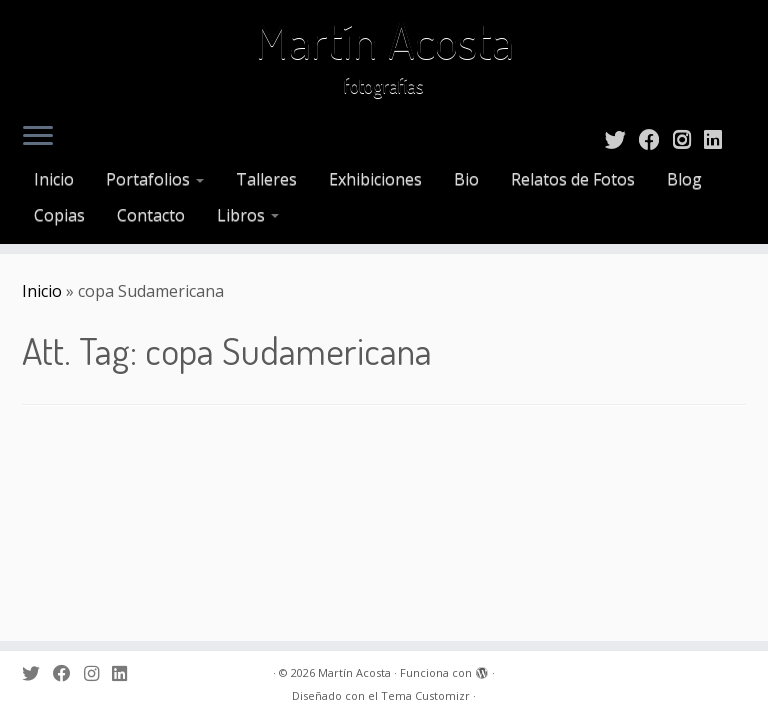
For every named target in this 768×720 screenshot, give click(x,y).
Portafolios (155, 179)
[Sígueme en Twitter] (622, 139)
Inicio (54, 179)
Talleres (266, 179)
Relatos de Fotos (573, 179)
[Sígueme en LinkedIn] (719, 139)
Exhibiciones (375, 179)
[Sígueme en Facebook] (656, 139)
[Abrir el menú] (38, 137)
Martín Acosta (384, 40)
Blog (684, 179)
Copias (59, 215)
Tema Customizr (425, 695)
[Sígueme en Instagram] (688, 139)
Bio (466, 179)
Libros (248, 215)
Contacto (151, 215)
